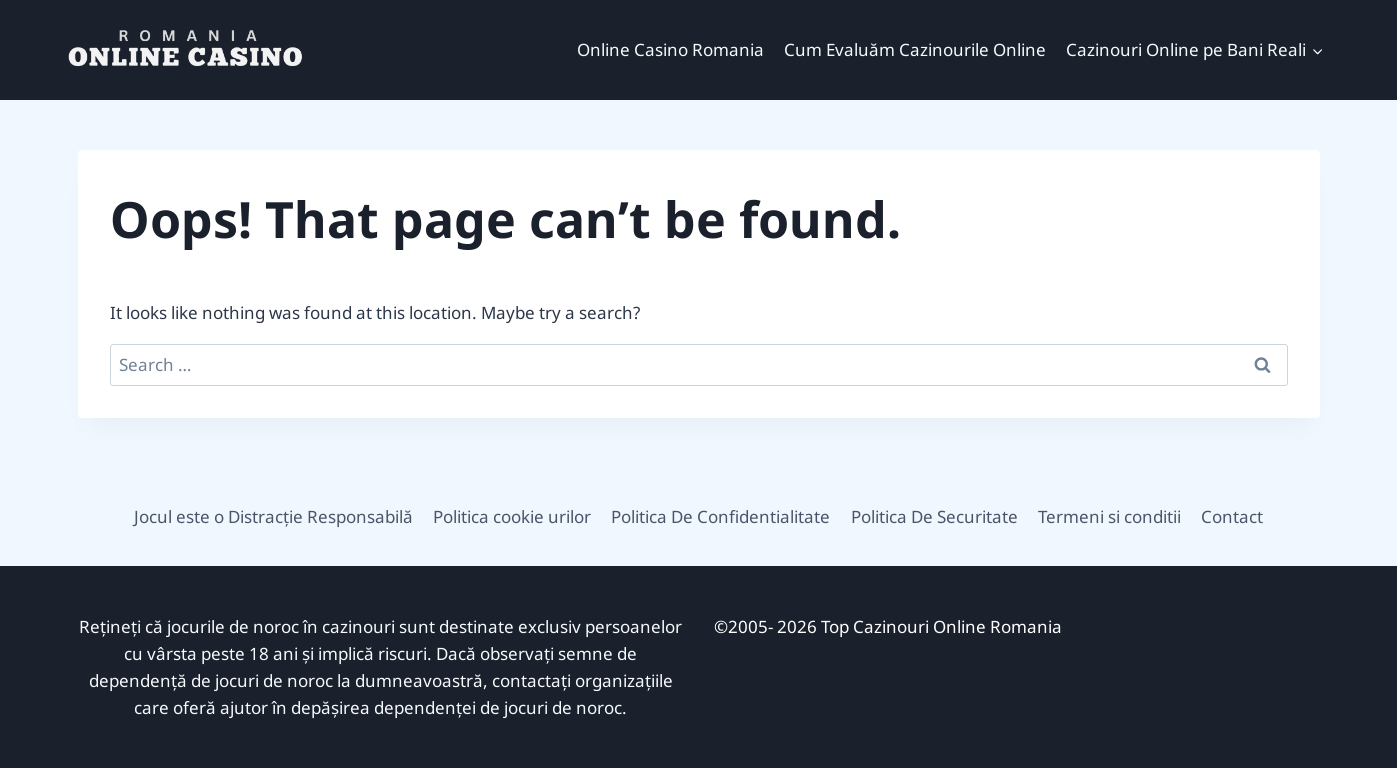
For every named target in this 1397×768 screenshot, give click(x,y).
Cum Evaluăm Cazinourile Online (915, 49)
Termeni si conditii (1109, 516)
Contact (1232, 516)
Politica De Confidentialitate (720, 516)
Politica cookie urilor (512, 516)
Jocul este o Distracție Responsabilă (273, 516)
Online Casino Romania (670, 49)
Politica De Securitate (934, 516)
